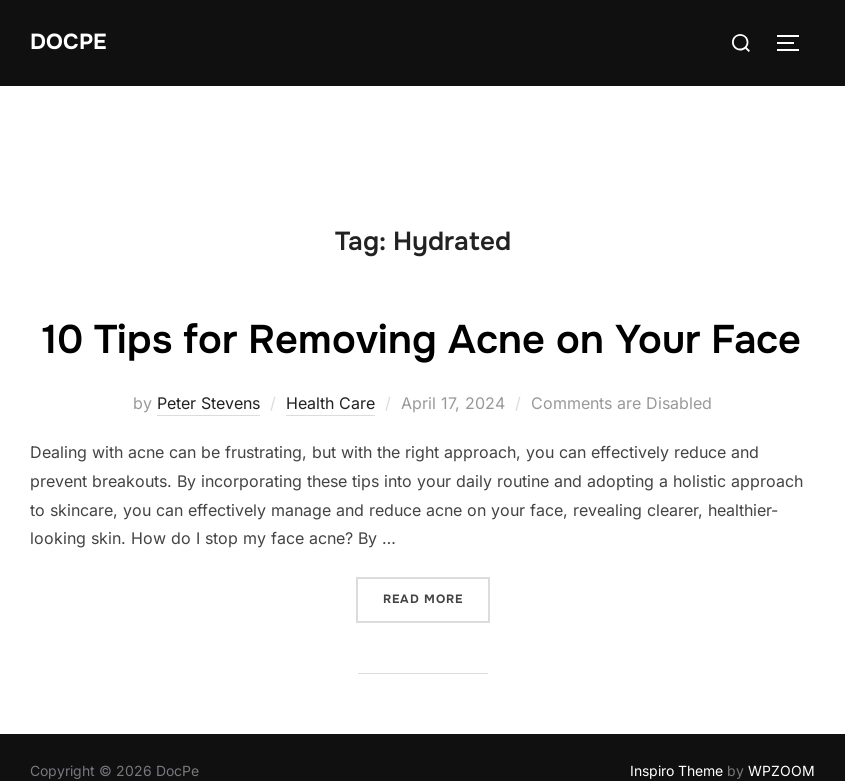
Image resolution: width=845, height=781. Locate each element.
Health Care (330, 462)
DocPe (68, 42)
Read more (436, 656)
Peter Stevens (208, 462)
